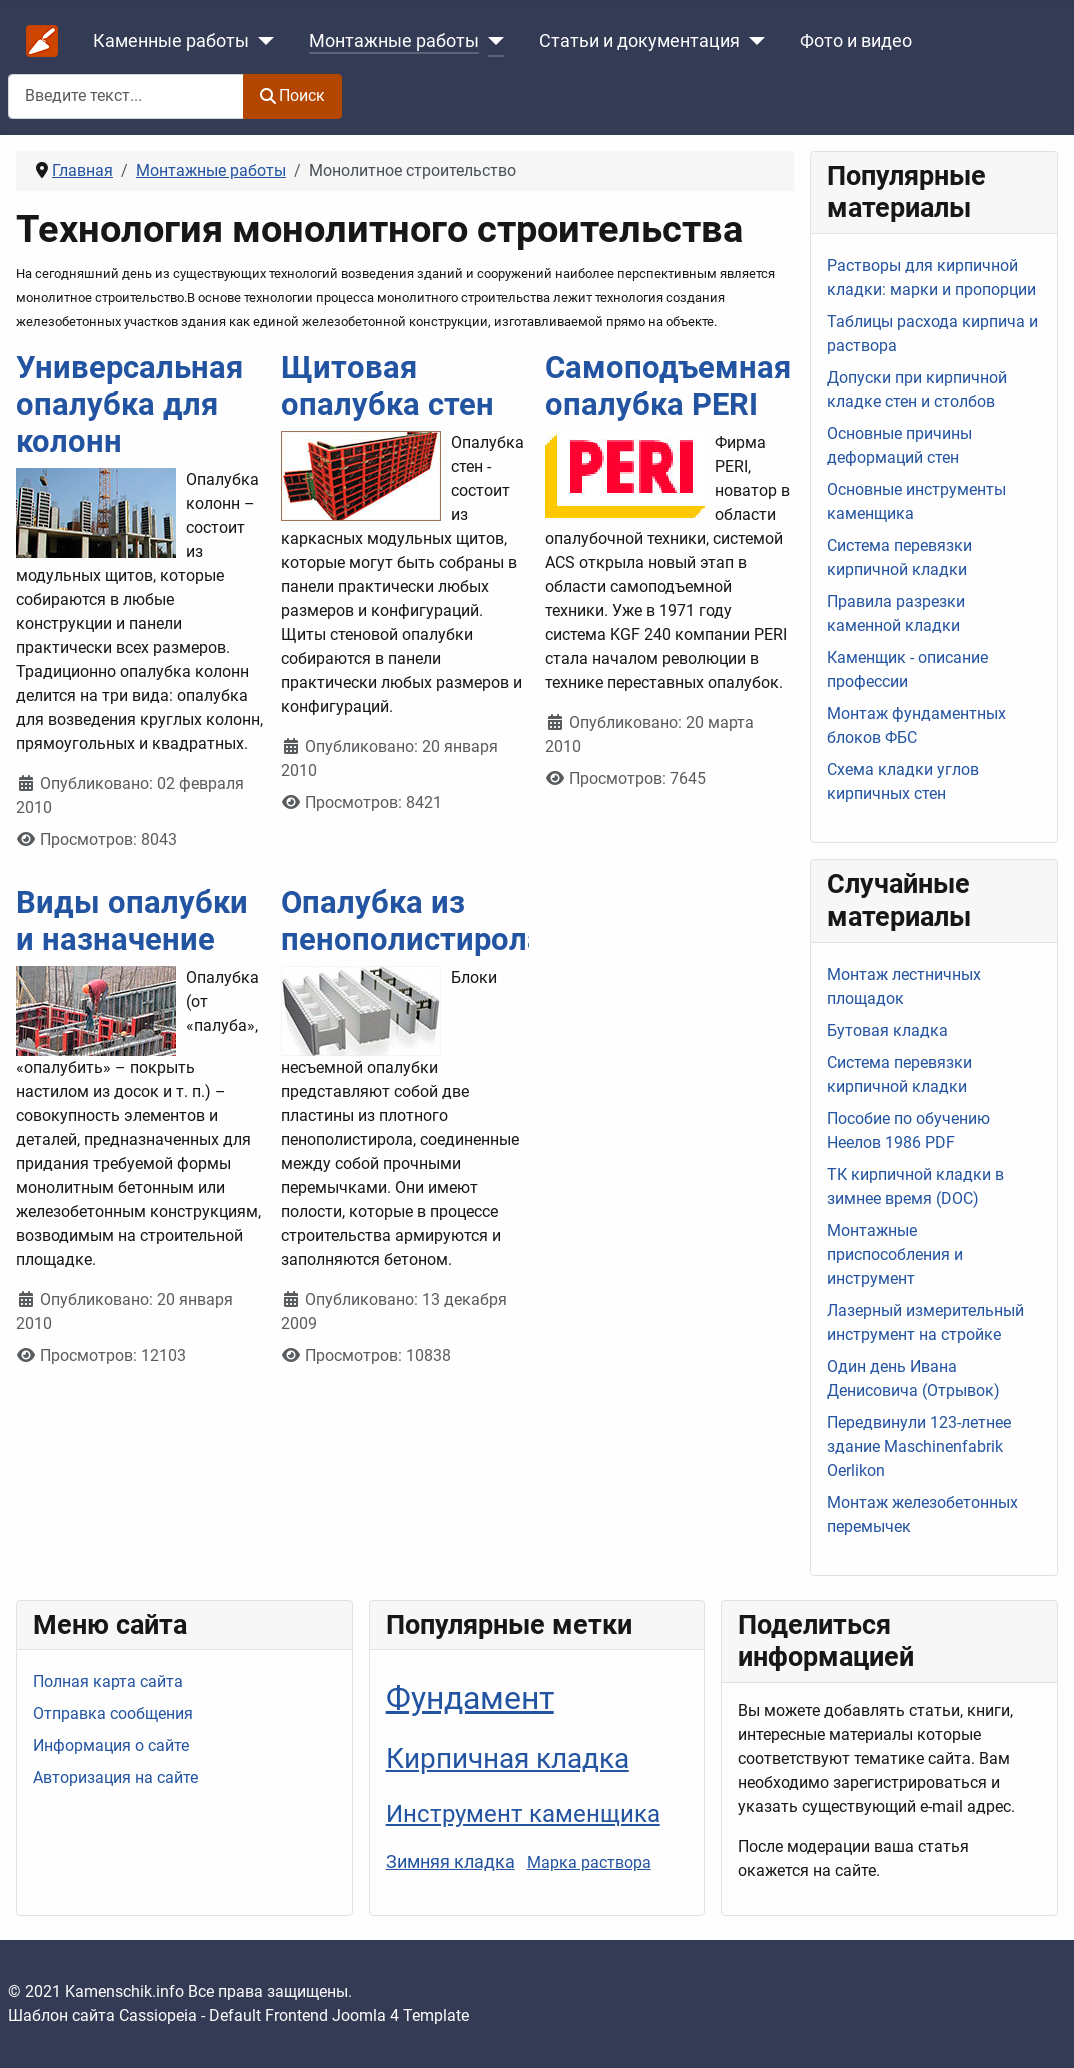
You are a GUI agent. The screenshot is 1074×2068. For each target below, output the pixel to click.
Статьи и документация (639, 41)
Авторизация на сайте (115, 1777)
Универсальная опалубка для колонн (129, 404)
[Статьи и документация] (752, 41)
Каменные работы (171, 41)
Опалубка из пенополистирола (412, 921)
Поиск (292, 95)
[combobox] (126, 96)
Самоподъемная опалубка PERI (668, 386)
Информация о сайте (111, 1745)
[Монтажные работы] (491, 41)
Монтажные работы (394, 41)
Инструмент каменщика (523, 1813)
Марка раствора (589, 1862)
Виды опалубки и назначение (132, 921)
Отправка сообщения (113, 1713)
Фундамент (470, 1698)
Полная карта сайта (108, 1681)
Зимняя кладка (450, 1861)
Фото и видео (856, 41)
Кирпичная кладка (507, 1758)
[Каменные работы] (261, 41)
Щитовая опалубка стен (387, 386)
